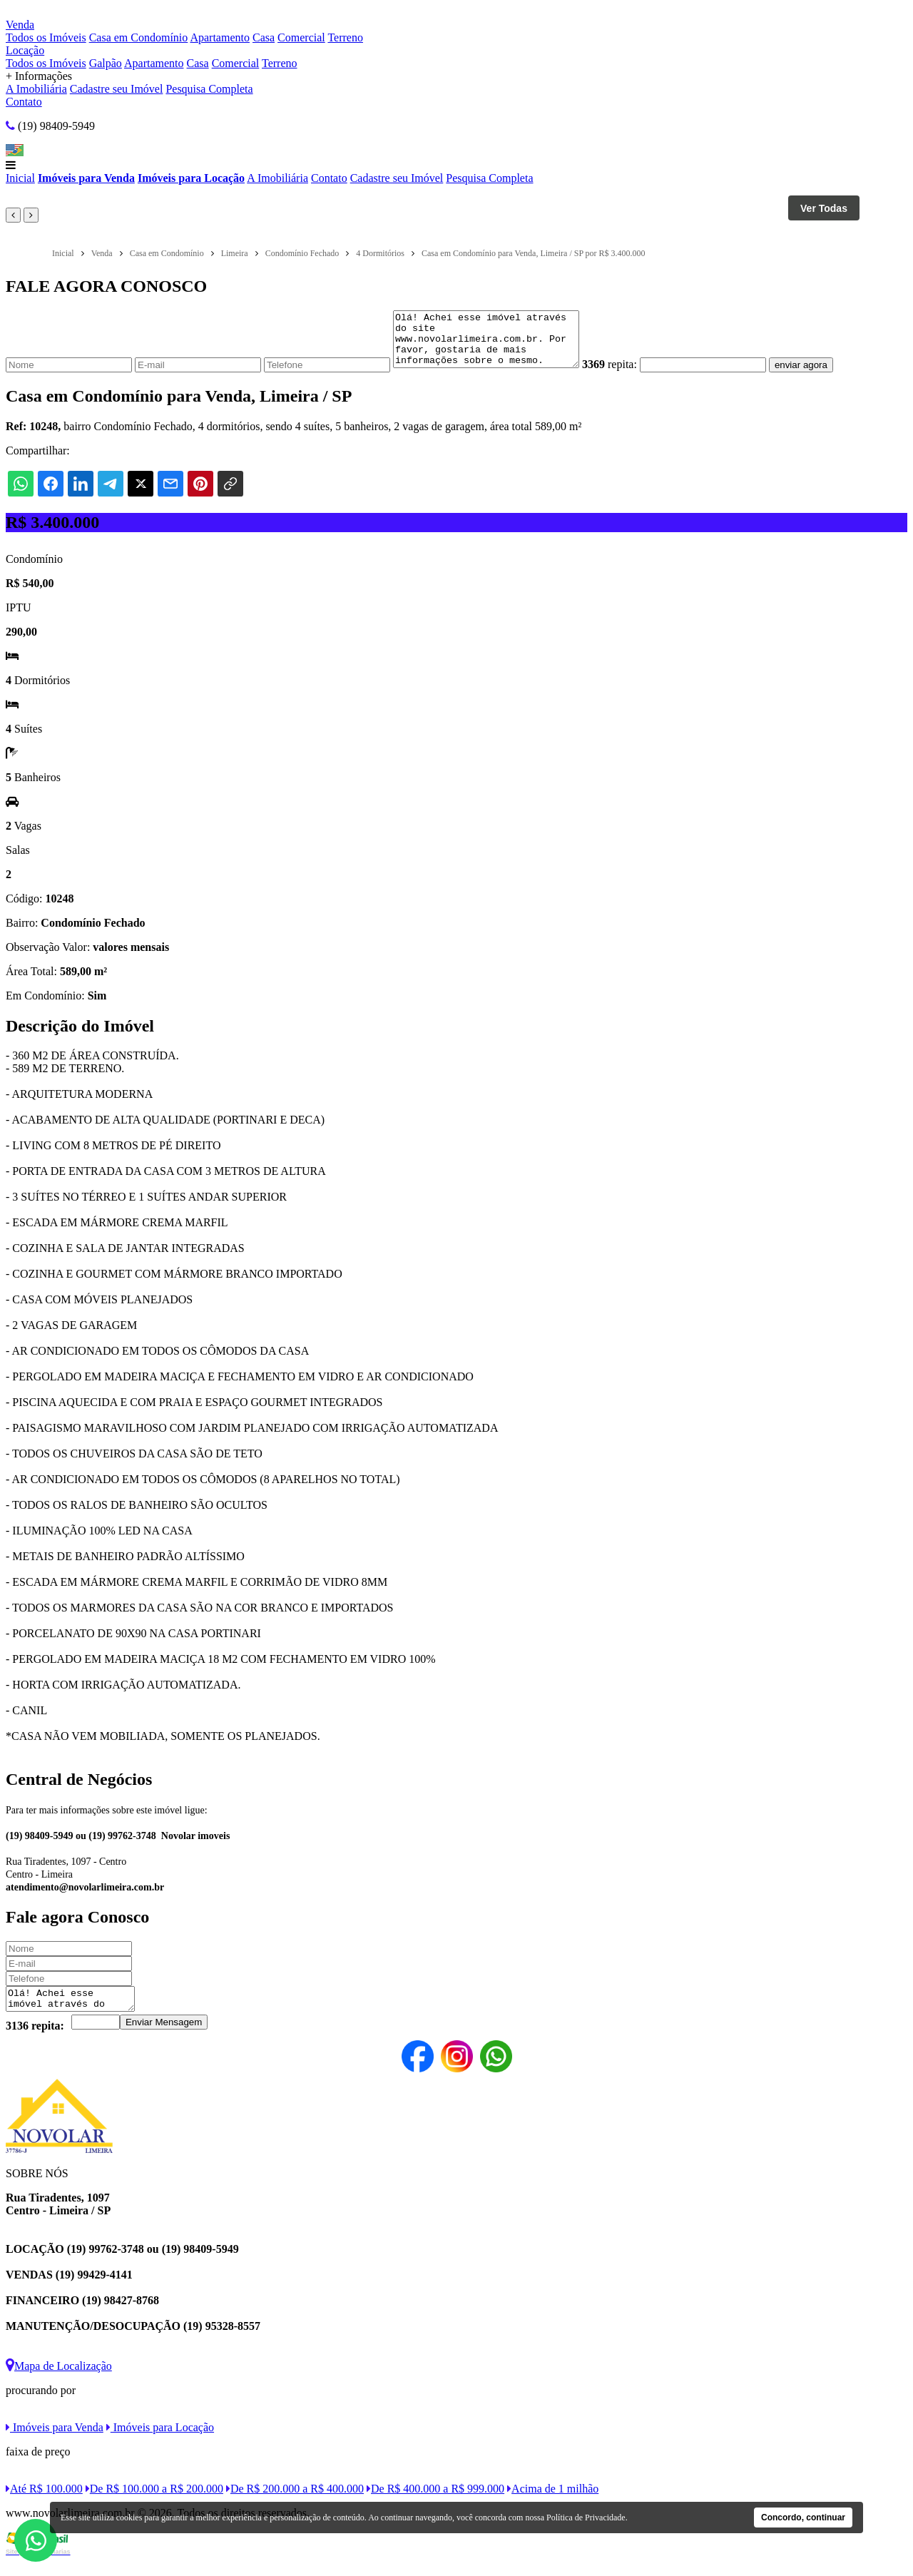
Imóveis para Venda (86, 178)
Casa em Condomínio (138, 37)
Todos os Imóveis (46, 37)
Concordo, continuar (803, 2517)
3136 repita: (35, 2041)
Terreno (345, 37)
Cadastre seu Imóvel (116, 89)
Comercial (301, 37)
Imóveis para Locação (191, 178)
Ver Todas (823, 208)
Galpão (105, 63)
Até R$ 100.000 (44, 2504)
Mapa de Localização (59, 2381)
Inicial (20, 178)
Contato (24, 102)
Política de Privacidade (586, 2517)
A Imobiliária (36, 89)
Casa (264, 37)
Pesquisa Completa (209, 89)
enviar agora (822, 375)
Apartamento (220, 37)
